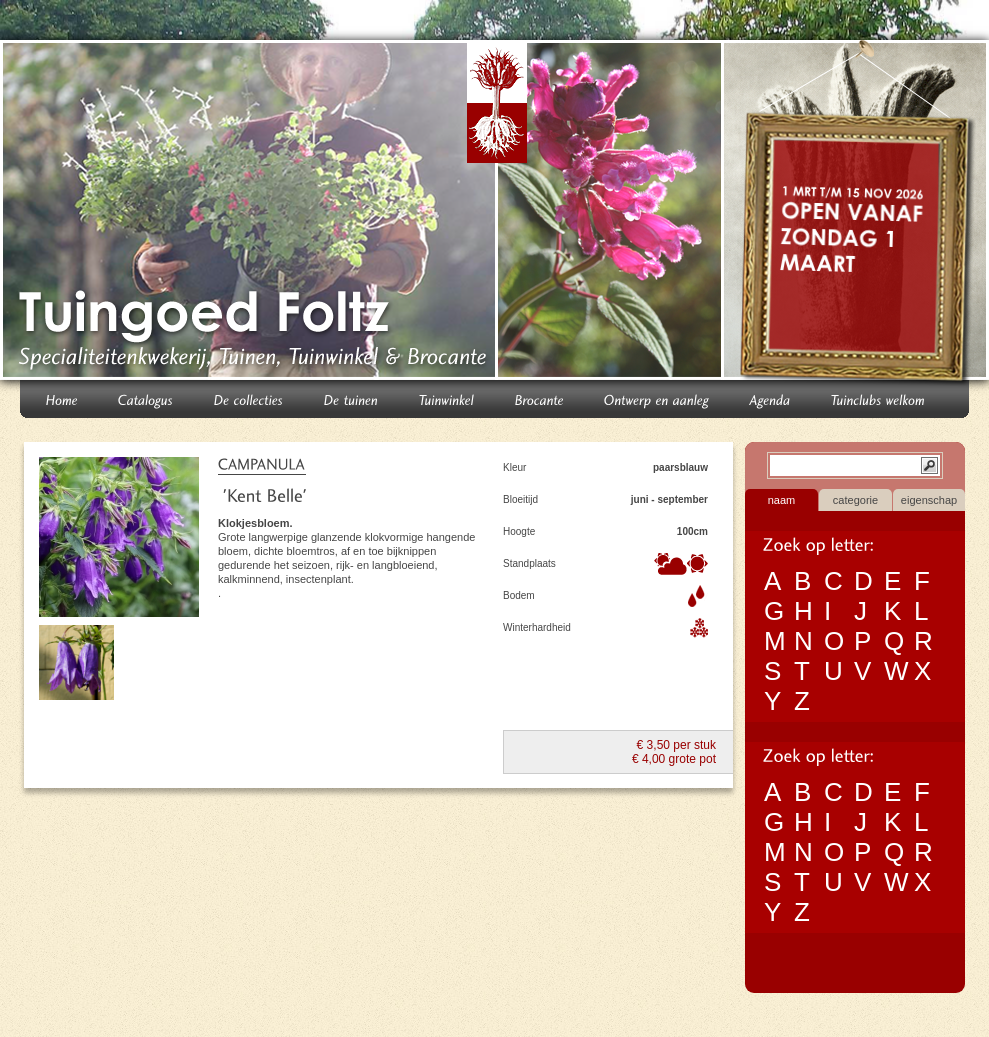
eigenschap (929, 500)
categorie (855, 500)
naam (782, 500)
